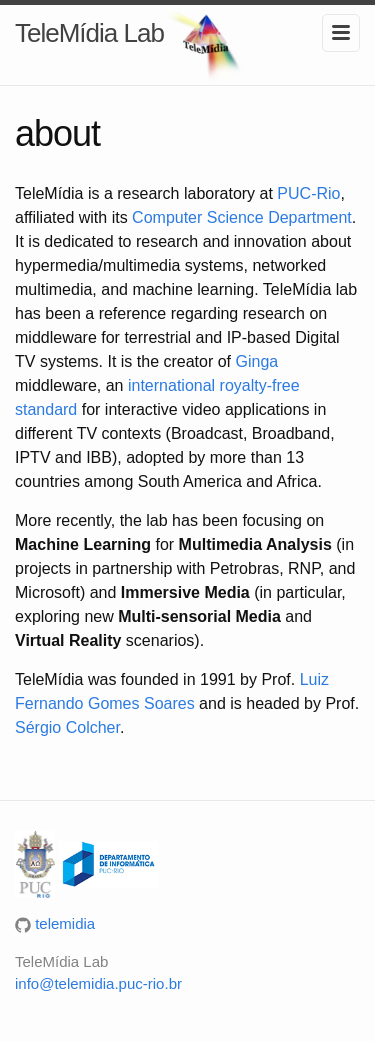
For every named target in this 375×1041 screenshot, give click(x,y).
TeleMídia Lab (89, 33)
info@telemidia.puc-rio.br (98, 983)
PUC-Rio (308, 193)
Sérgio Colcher (67, 727)
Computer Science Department (242, 217)
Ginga (257, 361)
